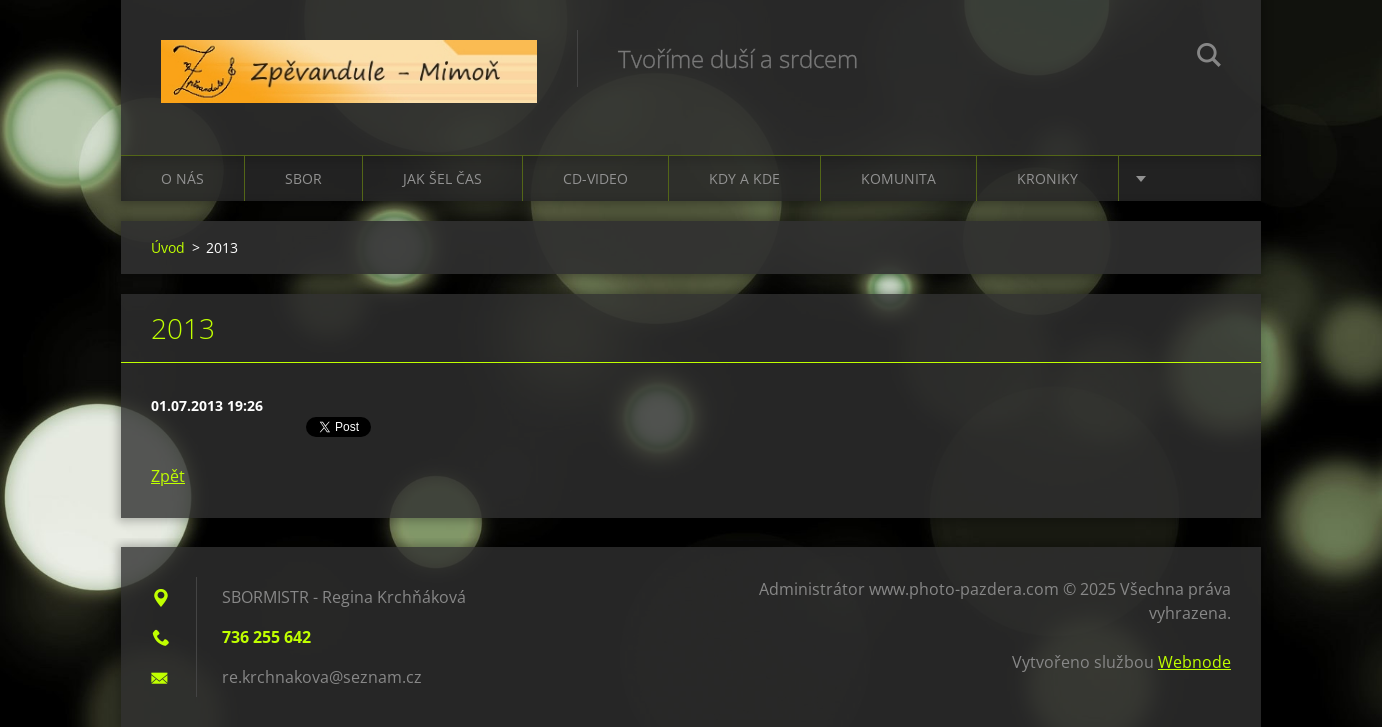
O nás (182, 178)
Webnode (1194, 662)
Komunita (898, 178)
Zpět (168, 476)
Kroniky (1047, 178)
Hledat (1209, 58)
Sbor (303, 178)
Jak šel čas (442, 178)
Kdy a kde (744, 178)
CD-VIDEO (595, 178)
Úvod (168, 247)
